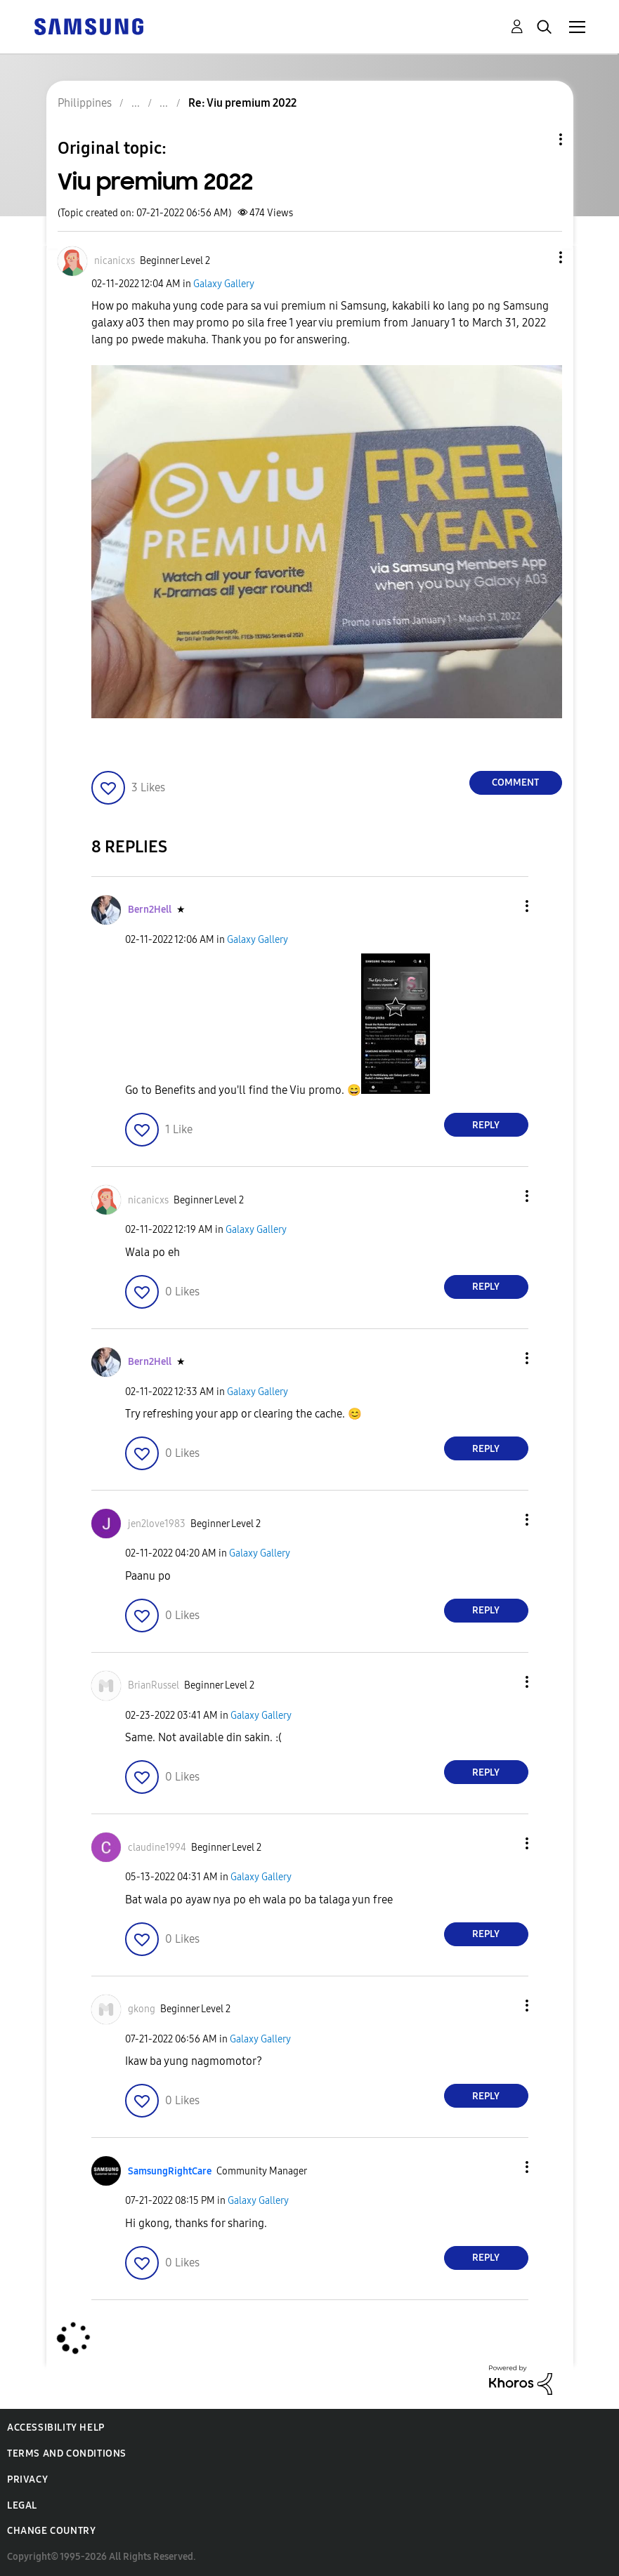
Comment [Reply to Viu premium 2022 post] (515, 782)
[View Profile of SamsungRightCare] (169, 2171)
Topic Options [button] (537, 139)
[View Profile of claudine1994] (157, 1848)
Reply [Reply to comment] (486, 1125)
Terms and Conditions (66, 2453)
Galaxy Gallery (223, 284)
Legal (22, 2505)
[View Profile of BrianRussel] (153, 1685)
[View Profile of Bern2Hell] (149, 910)
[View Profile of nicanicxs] (114, 261)
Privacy (27, 2479)
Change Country (51, 2531)
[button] (537, 257)
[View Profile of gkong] (141, 2009)
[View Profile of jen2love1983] (156, 1524)
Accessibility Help (56, 2427)
